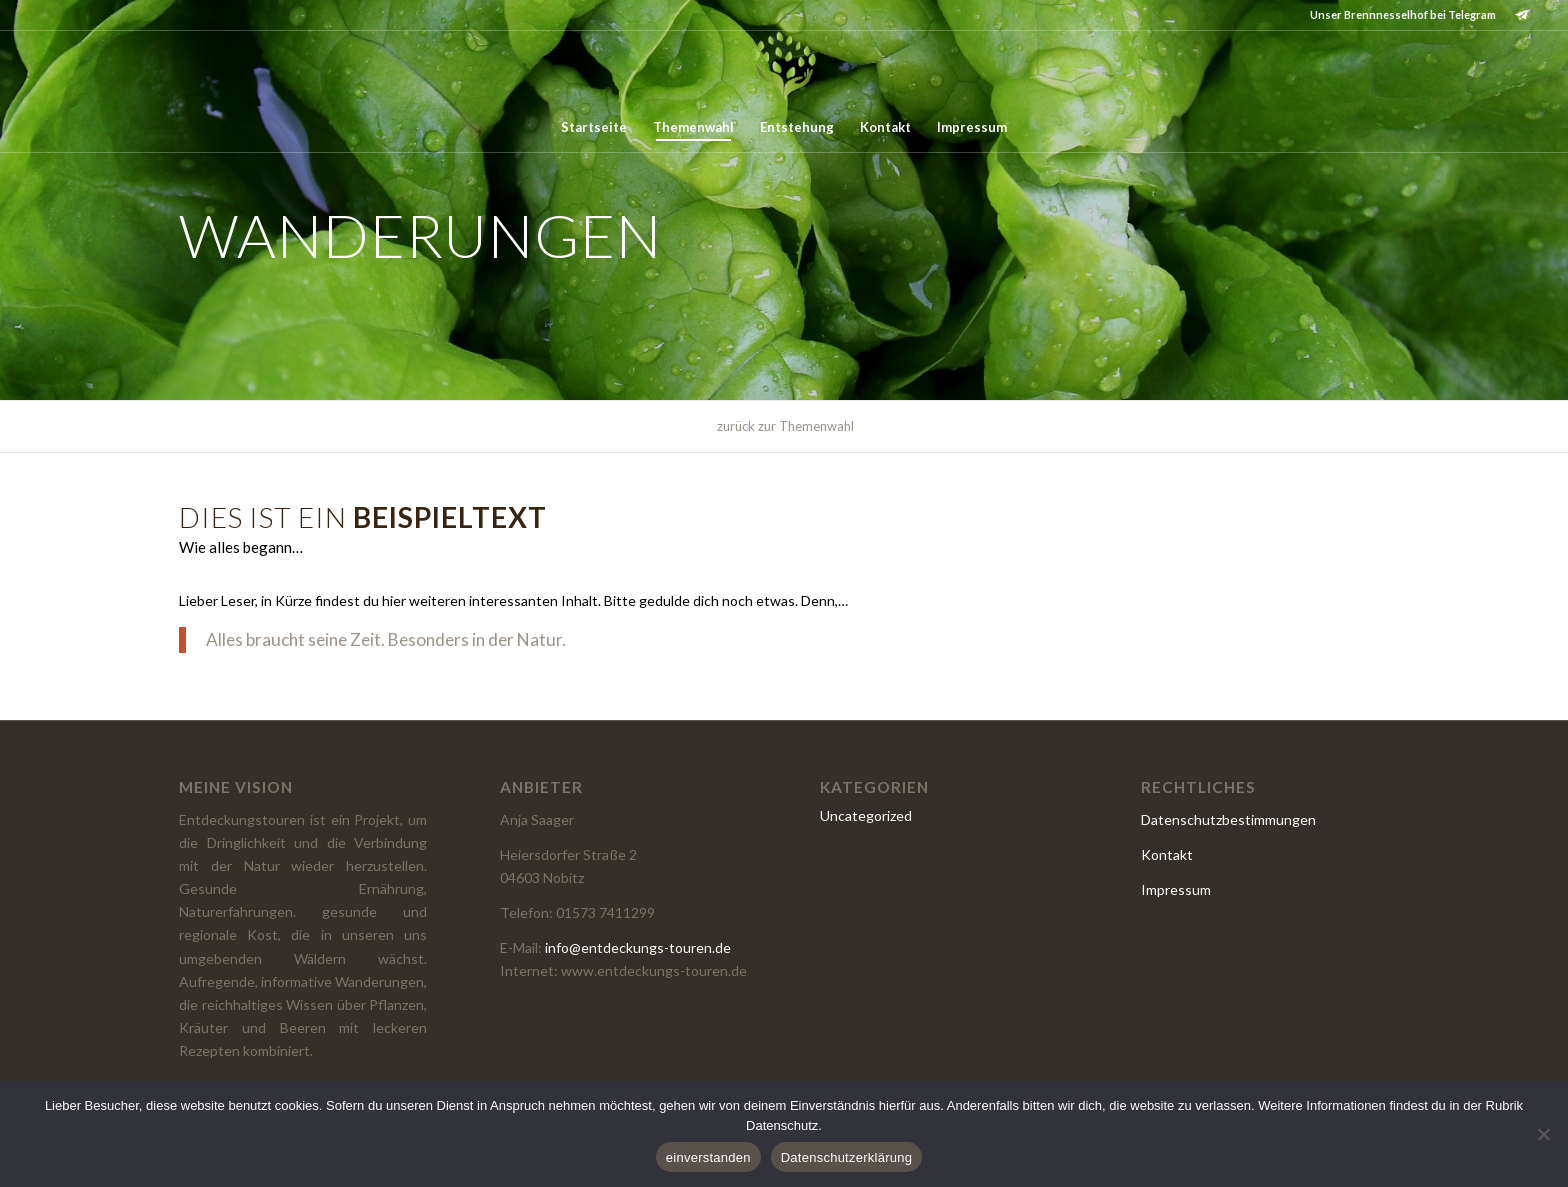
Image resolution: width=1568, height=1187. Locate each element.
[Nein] (1543, 1134)
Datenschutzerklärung (846, 1157)
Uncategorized (866, 815)
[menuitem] (594, 127)
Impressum (1176, 889)
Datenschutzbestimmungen (1228, 819)
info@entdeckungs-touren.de (638, 947)
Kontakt (1167, 854)
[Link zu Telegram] (1522, 15)
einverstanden (708, 1157)
